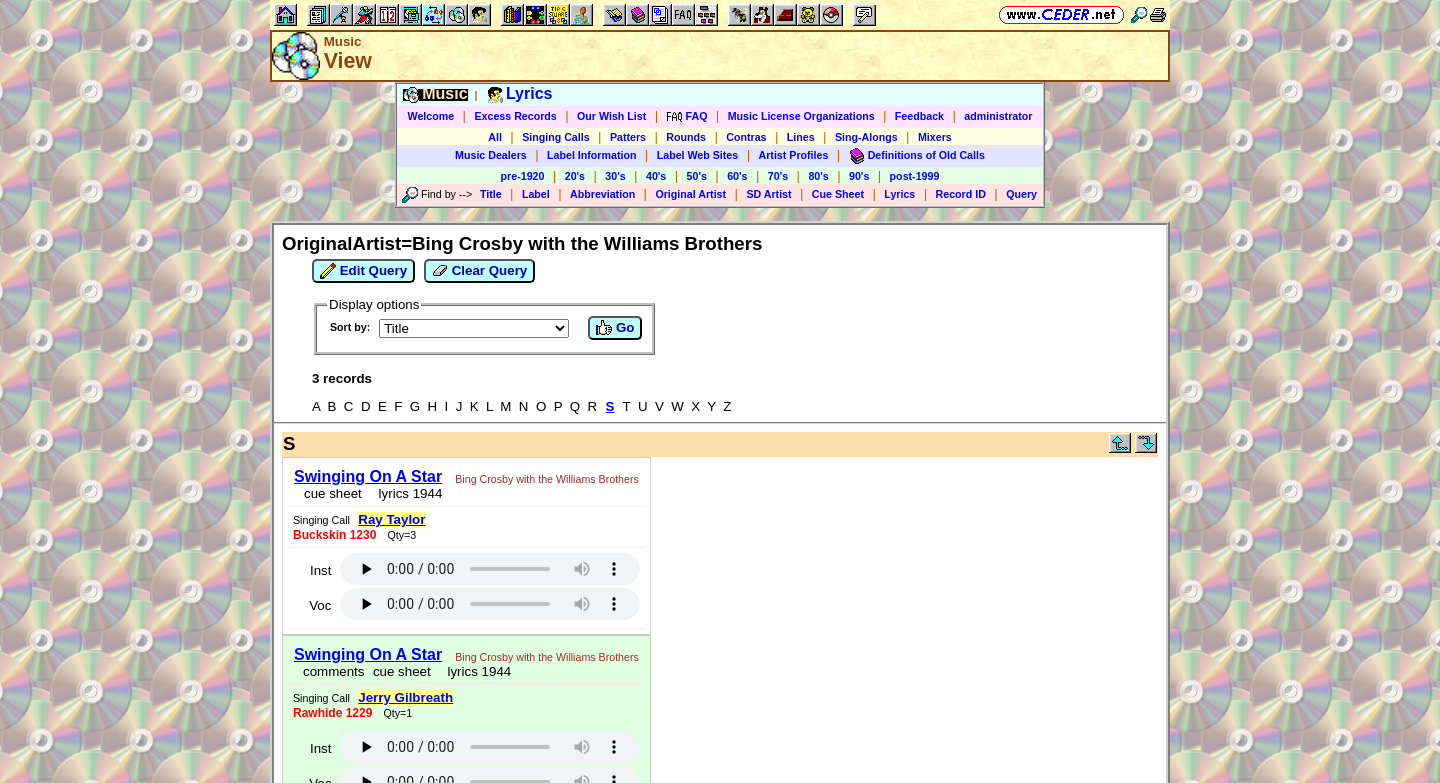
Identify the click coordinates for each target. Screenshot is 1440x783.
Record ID (961, 194)
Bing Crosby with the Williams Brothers (547, 479)
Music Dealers (491, 155)
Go (615, 328)
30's (615, 176)
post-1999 (915, 176)
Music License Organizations (801, 116)
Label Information (591, 155)
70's (778, 176)
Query (1021, 194)
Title (491, 194)
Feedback (919, 116)
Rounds (686, 137)
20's (575, 176)
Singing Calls (556, 137)
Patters (628, 137)
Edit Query (363, 271)
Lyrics (899, 194)
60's (737, 176)
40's (656, 176)
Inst (320, 570)
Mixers (935, 137)
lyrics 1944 (406, 493)
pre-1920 (523, 176)
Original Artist (690, 194)
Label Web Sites (698, 155)
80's (818, 176)
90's (859, 176)
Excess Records (515, 116)
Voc (320, 605)
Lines (801, 137)
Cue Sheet (838, 194)
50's (697, 176)
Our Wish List (611, 116)
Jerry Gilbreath (405, 697)
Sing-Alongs (866, 137)
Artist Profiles (794, 155)
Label (536, 194)
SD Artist (768, 194)
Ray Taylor (391, 519)
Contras (746, 137)
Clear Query (479, 271)
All (495, 137)
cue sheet (333, 493)
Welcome (431, 116)
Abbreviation (602, 194)
